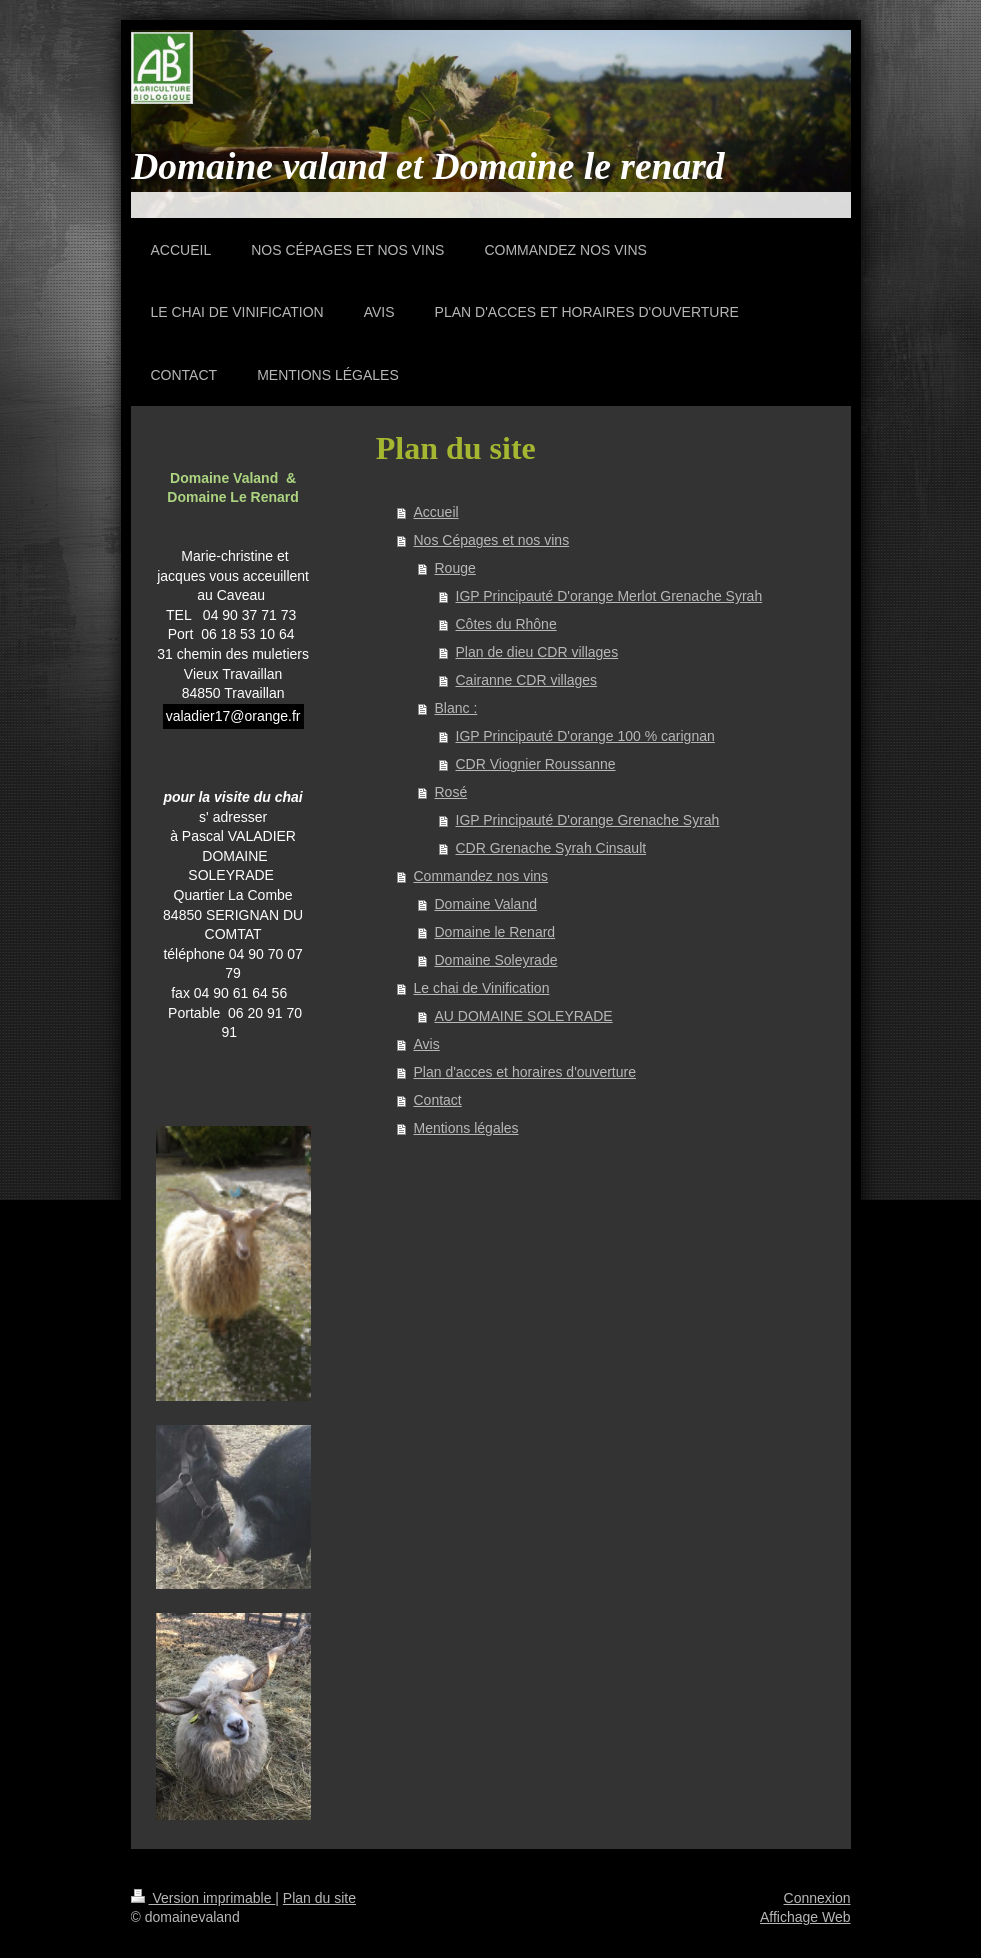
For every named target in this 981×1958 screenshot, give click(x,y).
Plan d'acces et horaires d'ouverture (525, 1072)
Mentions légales (466, 1128)
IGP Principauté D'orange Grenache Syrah (588, 820)
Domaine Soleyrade (496, 960)
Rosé (451, 792)
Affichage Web (805, 1917)
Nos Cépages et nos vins (492, 540)
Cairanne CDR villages (527, 680)
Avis (427, 1044)
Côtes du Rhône (506, 624)
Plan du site (319, 1898)
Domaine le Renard (495, 932)
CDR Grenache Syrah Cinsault (551, 848)
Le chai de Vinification (482, 988)
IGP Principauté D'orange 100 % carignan (585, 736)
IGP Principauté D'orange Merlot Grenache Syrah (609, 596)
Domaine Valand (486, 904)
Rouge (455, 568)
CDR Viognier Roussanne (536, 764)
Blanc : (456, 708)
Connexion (817, 1898)
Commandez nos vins (481, 876)
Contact (438, 1100)
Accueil (436, 512)
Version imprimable (203, 1898)
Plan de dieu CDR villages (537, 652)
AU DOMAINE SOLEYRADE (524, 1016)
